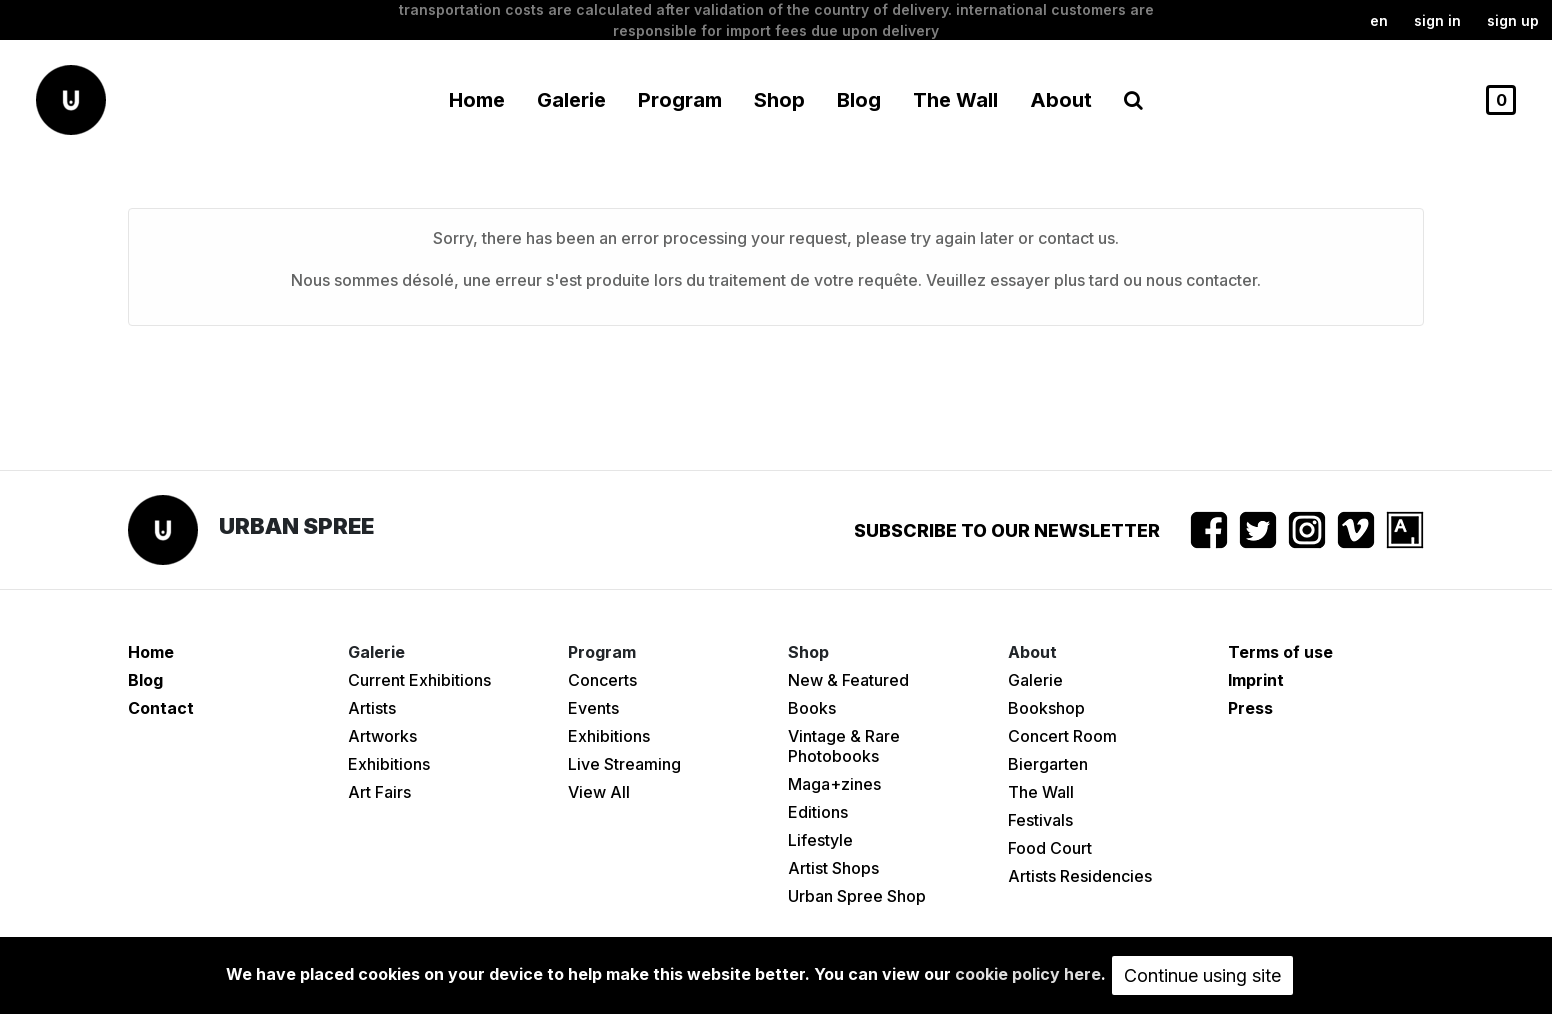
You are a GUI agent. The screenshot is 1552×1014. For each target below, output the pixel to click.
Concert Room (1062, 736)
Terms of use (1280, 652)
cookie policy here (1028, 974)
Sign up (1513, 20)
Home (477, 100)
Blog (859, 100)
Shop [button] (779, 100)
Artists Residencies (1080, 876)
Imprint (1256, 680)
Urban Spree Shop (857, 896)
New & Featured (848, 680)
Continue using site (1202, 975)
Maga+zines (834, 784)
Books (812, 708)
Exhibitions (389, 764)
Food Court (1050, 848)
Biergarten (1048, 764)
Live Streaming (624, 764)
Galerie (1035, 680)
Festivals (1040, 820)
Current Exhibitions (419, 680)
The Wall (955, 100)
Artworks (382, 736)
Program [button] (680, 100)
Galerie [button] (571, 100)
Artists (372, 708)
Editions (818, 812)
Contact (161, 708)
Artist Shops (833, 868)
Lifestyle (820, 840)
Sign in (1437, 20)
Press (1250, 708)
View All (599, 792)
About (1061, 100)
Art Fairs (379, 792)
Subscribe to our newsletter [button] (1007, 530)
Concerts (602, 680)
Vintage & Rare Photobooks (844, 746)
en (1379, 20)
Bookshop (1046, 708)
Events (593, 708)
